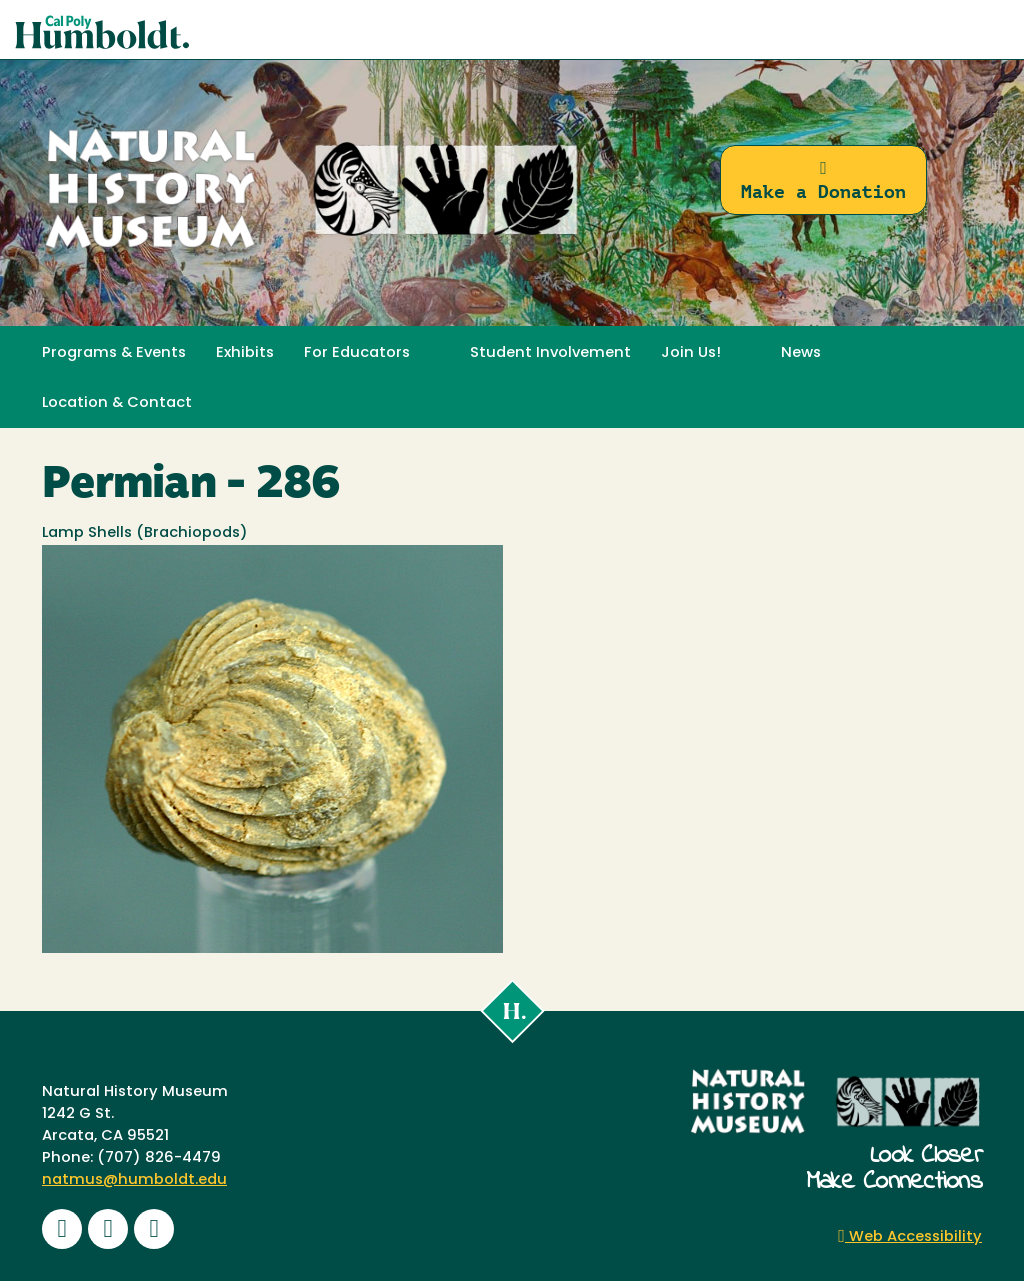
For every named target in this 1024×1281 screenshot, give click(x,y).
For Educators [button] (357, 353)
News (801, 353)
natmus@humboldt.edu (134, 1180)
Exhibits (245, 353)
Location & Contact (117, 403)
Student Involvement (550, 353)
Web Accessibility (910, 1237)
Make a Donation (823, 180)
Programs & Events (114, 353)
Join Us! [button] (691, 353)
